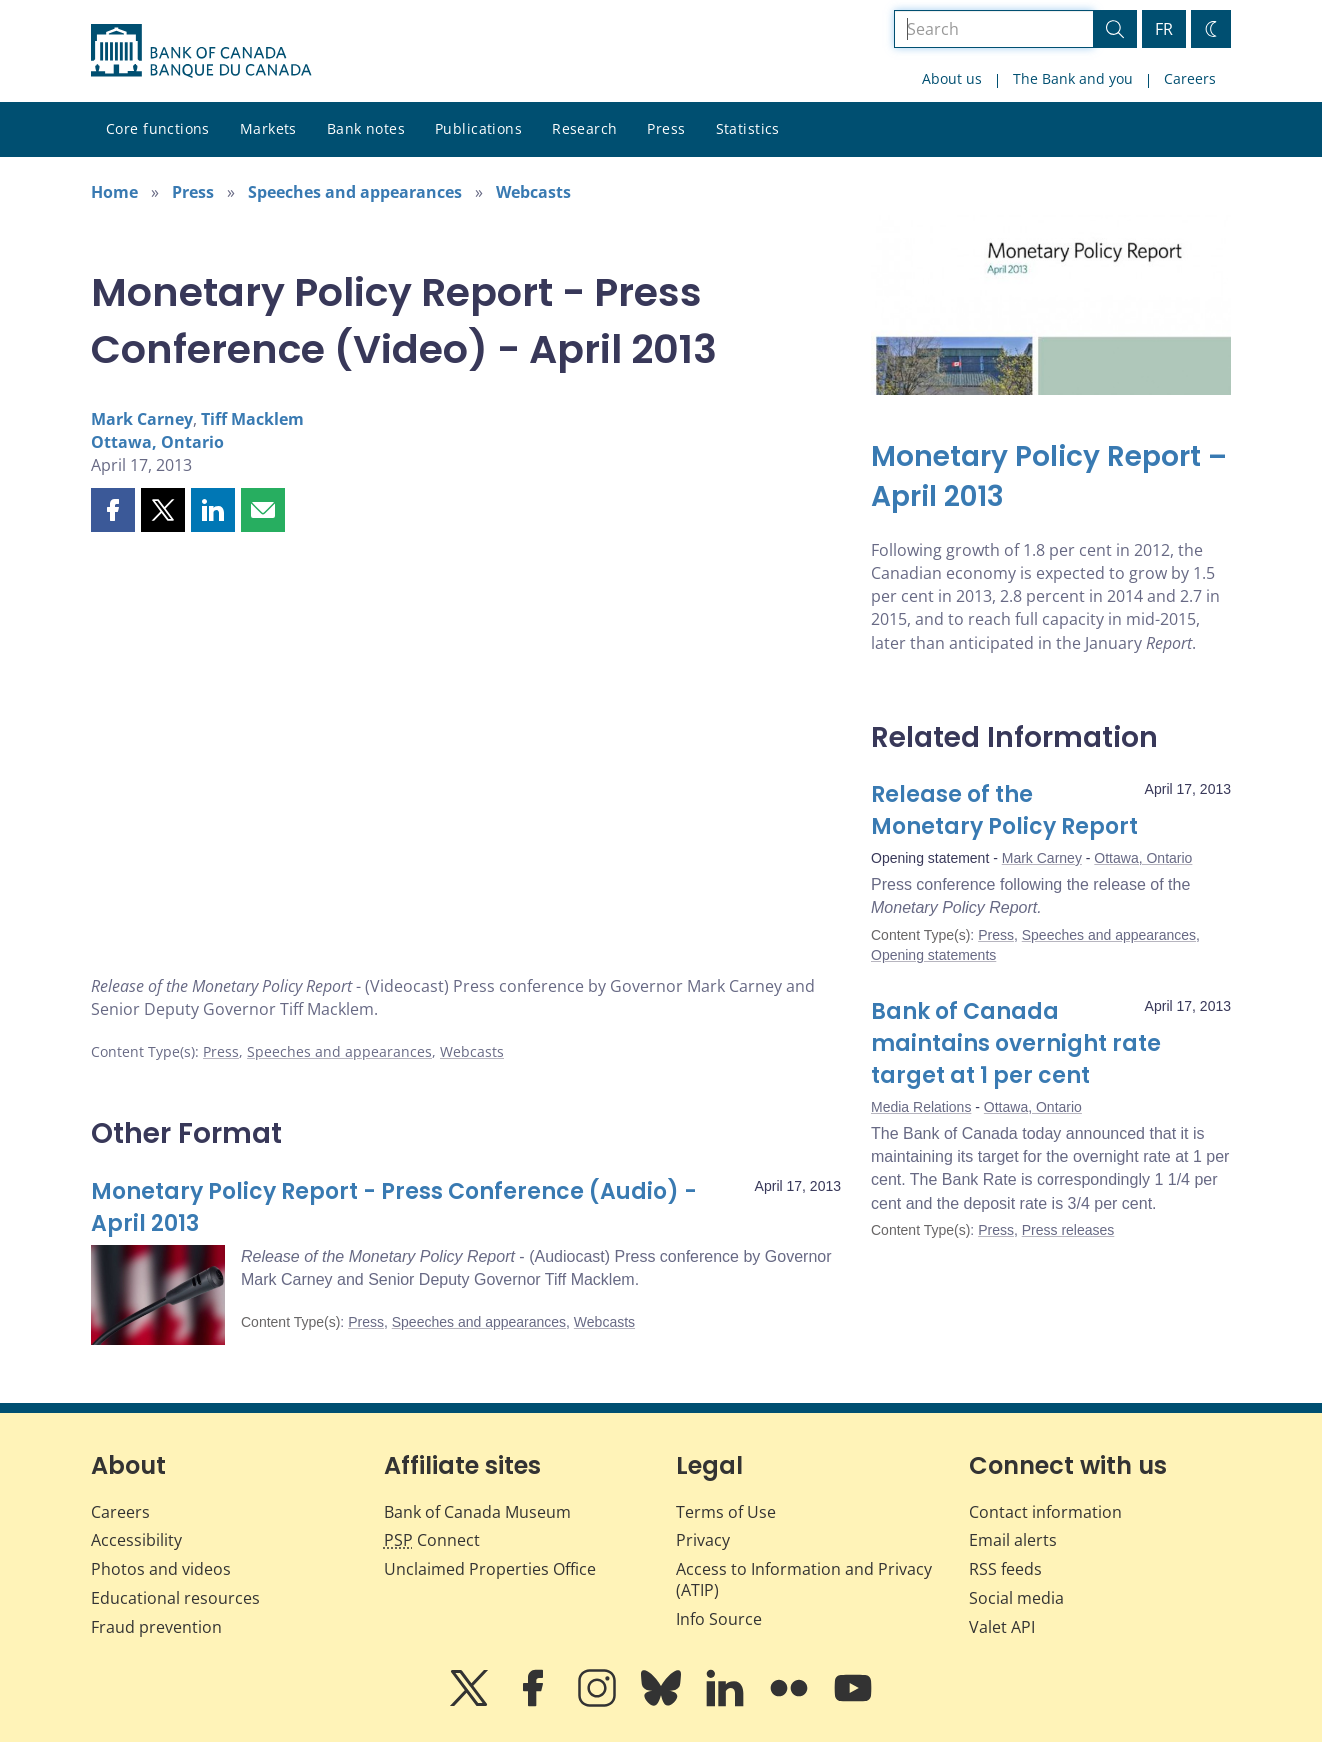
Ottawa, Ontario (157, 442)
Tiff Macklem (252, 419)
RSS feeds (1005, 1569)
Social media (1016, 1598)
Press (666, 128)
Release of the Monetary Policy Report (1004, 810)
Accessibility (136, 1540)
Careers (1190, 78)
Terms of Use (726, 1512)
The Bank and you (1073, 78)
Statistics (748, 128)
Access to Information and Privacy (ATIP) (804, 1579)
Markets (268, 128)
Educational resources (175, 1598)
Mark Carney (142, 419)
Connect (432, 1540)
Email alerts (1013, 1540)
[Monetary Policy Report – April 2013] (1051, 477)
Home (114, 192)
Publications (478, 128)
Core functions (158, 128)
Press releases (1068, 1230)
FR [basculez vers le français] (1164, 29)
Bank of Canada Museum (477, 1512)
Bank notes (366, 128)
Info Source (719, 1619)
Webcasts (533, 192)
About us (952, 78)
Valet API (1002, 1627)
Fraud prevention (156, 1627)
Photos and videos (161, 1569)
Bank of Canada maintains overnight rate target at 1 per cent (1016, 1043)
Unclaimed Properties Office (490, 1569)
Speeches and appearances (355, 192)
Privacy (703, 1540)
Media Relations (921, 1107)
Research (584, 128)
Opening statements (933, 955)
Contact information (1045, 1512)
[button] (113, 510)
